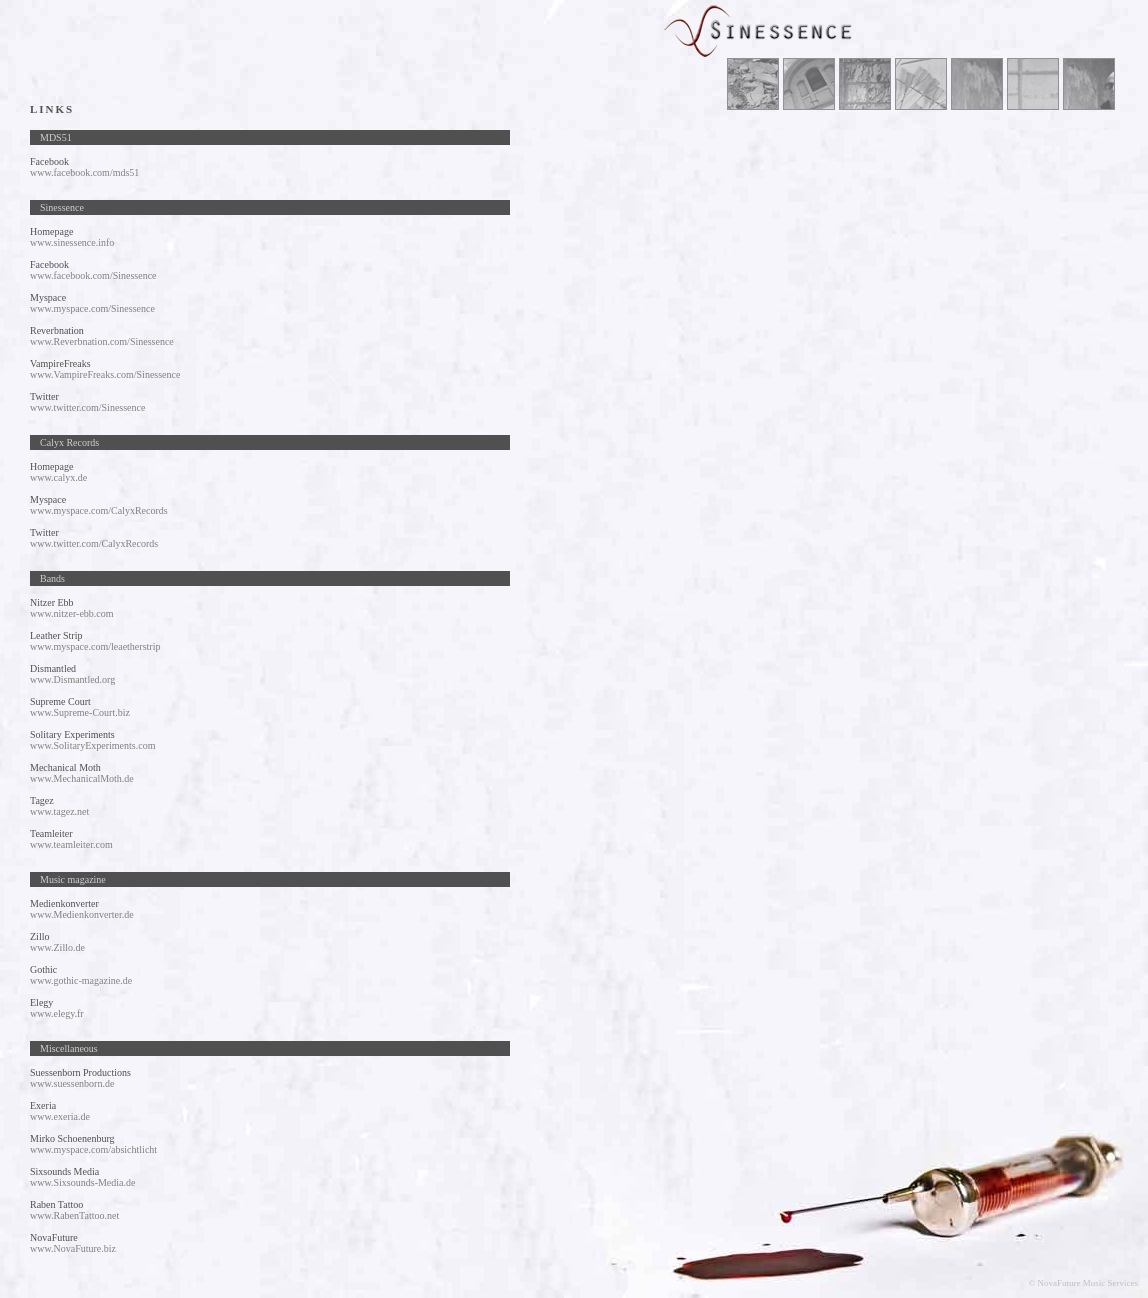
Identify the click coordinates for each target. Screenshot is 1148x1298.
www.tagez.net (59, 811)
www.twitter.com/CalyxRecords (94, 543)
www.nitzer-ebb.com (72, 613)
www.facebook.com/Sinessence (93, 275)
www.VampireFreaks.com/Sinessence (105, 374)
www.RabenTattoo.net (74, 1215)
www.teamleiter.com (71, 844)
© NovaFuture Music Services (1083, 1283)
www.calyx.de (58, 477)
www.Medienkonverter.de (82, 914)
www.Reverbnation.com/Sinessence (102, 341)
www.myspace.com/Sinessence (92, 308)
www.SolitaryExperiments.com (92, 745)
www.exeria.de (60, 1116)
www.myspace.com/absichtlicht (93, 1149)
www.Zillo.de (57, 947)
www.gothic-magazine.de (81, 980)
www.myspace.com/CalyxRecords (99, 510)
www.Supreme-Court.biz (80, 712)
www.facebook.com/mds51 (84, 172)
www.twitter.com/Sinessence (87, 407)
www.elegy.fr (57, 1013)
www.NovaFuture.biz (73, 1248)
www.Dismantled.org (72, 679)
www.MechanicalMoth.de (82, 778)
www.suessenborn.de (72, 1083)
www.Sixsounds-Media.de (82, 1182)
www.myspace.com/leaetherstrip (95, 646)
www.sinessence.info (72, 242)
